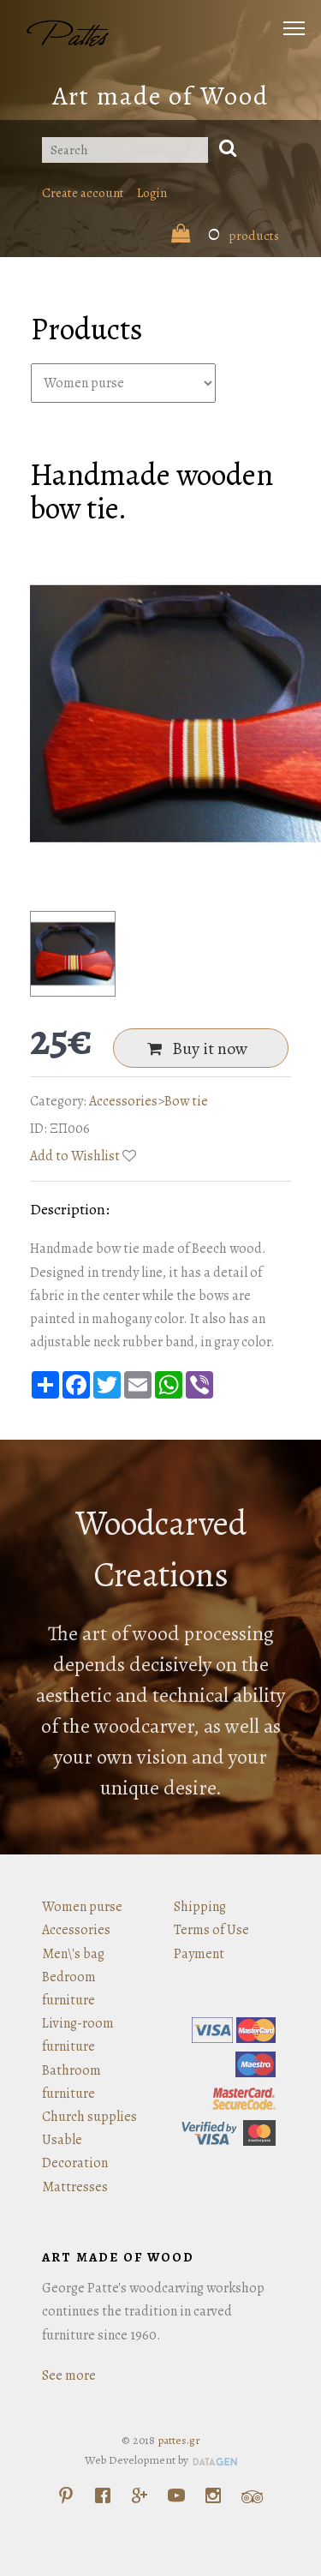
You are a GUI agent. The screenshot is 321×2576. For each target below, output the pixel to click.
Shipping (200, 1906)
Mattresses (75, 2187)
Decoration (75, 2163)
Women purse (82, 1906)
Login (152, 192)
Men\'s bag (73, 1953)
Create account (83, 192)
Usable (62, 2139)
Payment (199, 1953)
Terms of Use (211, 1929)
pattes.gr (179, 2440)
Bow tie (186, 1101)
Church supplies (89, 2116)
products (225, 235)
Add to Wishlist (75, 1156)
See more (69, 2375)
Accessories (123, 1101)
